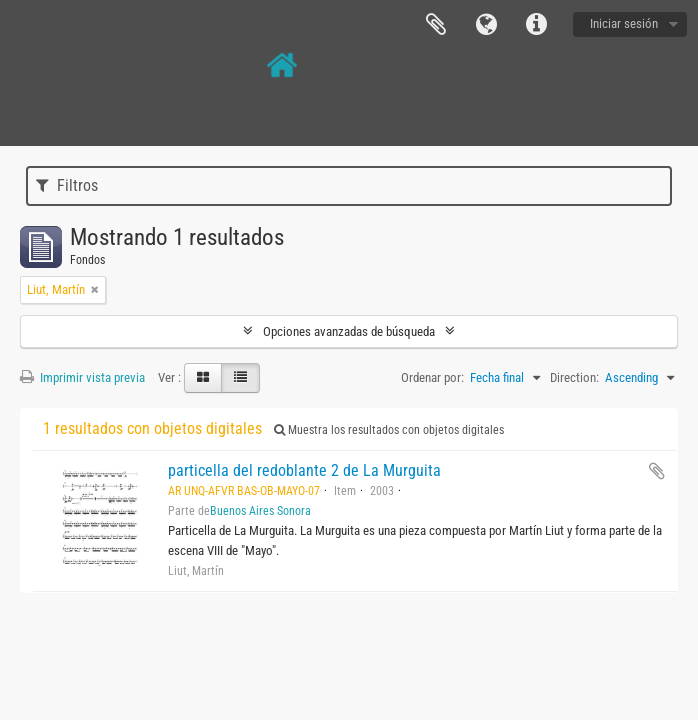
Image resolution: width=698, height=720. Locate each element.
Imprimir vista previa (82, 377)
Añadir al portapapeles (657, 471)
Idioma (486, 25)
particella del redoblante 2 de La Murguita (304, 470)
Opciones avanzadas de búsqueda (349, 331)
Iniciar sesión (624, 23)
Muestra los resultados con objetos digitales (389, 430)
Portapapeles (436, 25)
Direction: (574, 377)
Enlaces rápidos (536, 25)
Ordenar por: (432, 377)
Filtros (67, 185)
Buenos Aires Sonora (260, 511)
